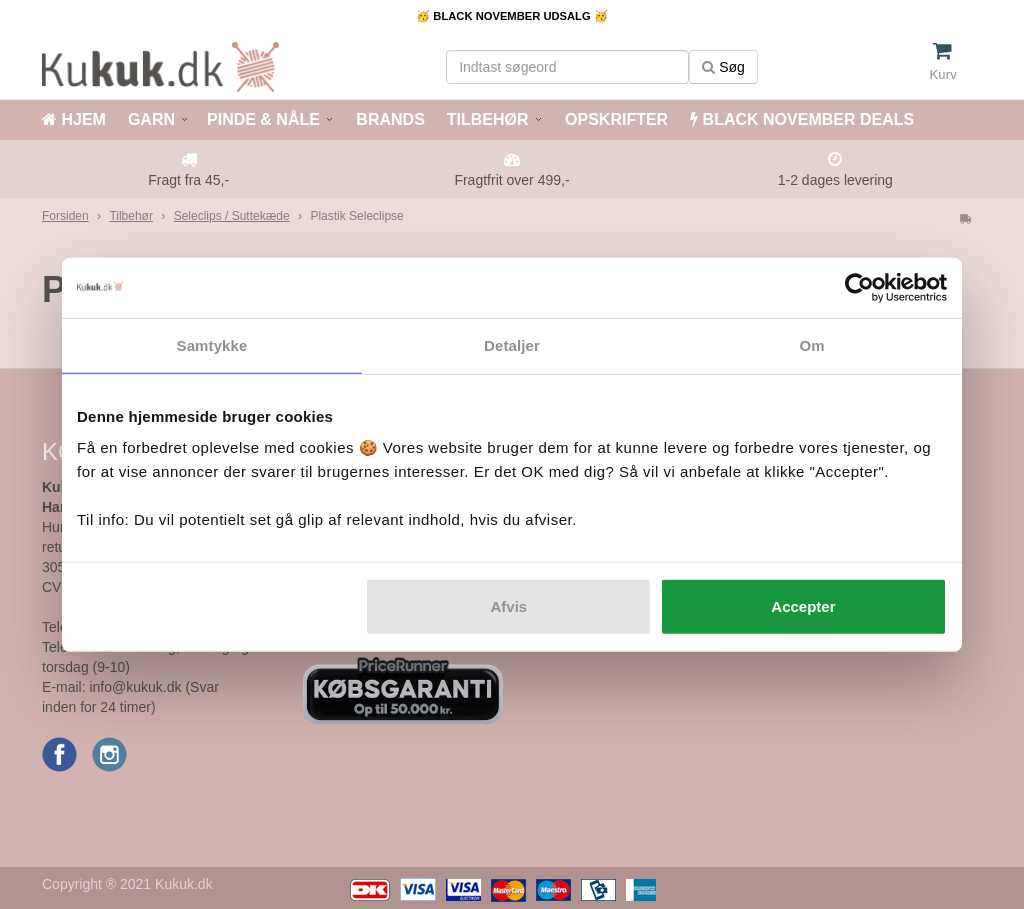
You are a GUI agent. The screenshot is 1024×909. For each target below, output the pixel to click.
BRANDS (388, 119)
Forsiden (65, 216)
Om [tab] (811, 344)
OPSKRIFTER (615, 119)
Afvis (509, 606)
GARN (151, 119)
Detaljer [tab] (512, 344)
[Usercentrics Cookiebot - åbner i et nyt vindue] (859, 287)
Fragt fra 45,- (188, 180)
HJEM (74, 119)
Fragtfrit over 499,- (511, 180)
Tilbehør (131, 216)
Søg (723, 67)
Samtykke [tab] (212, 344)
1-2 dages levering (835, 180)
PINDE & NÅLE (263, 119)
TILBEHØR (488, 119)
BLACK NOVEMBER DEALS (802, 119)
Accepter (803, 606)
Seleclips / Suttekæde (232, 216)
